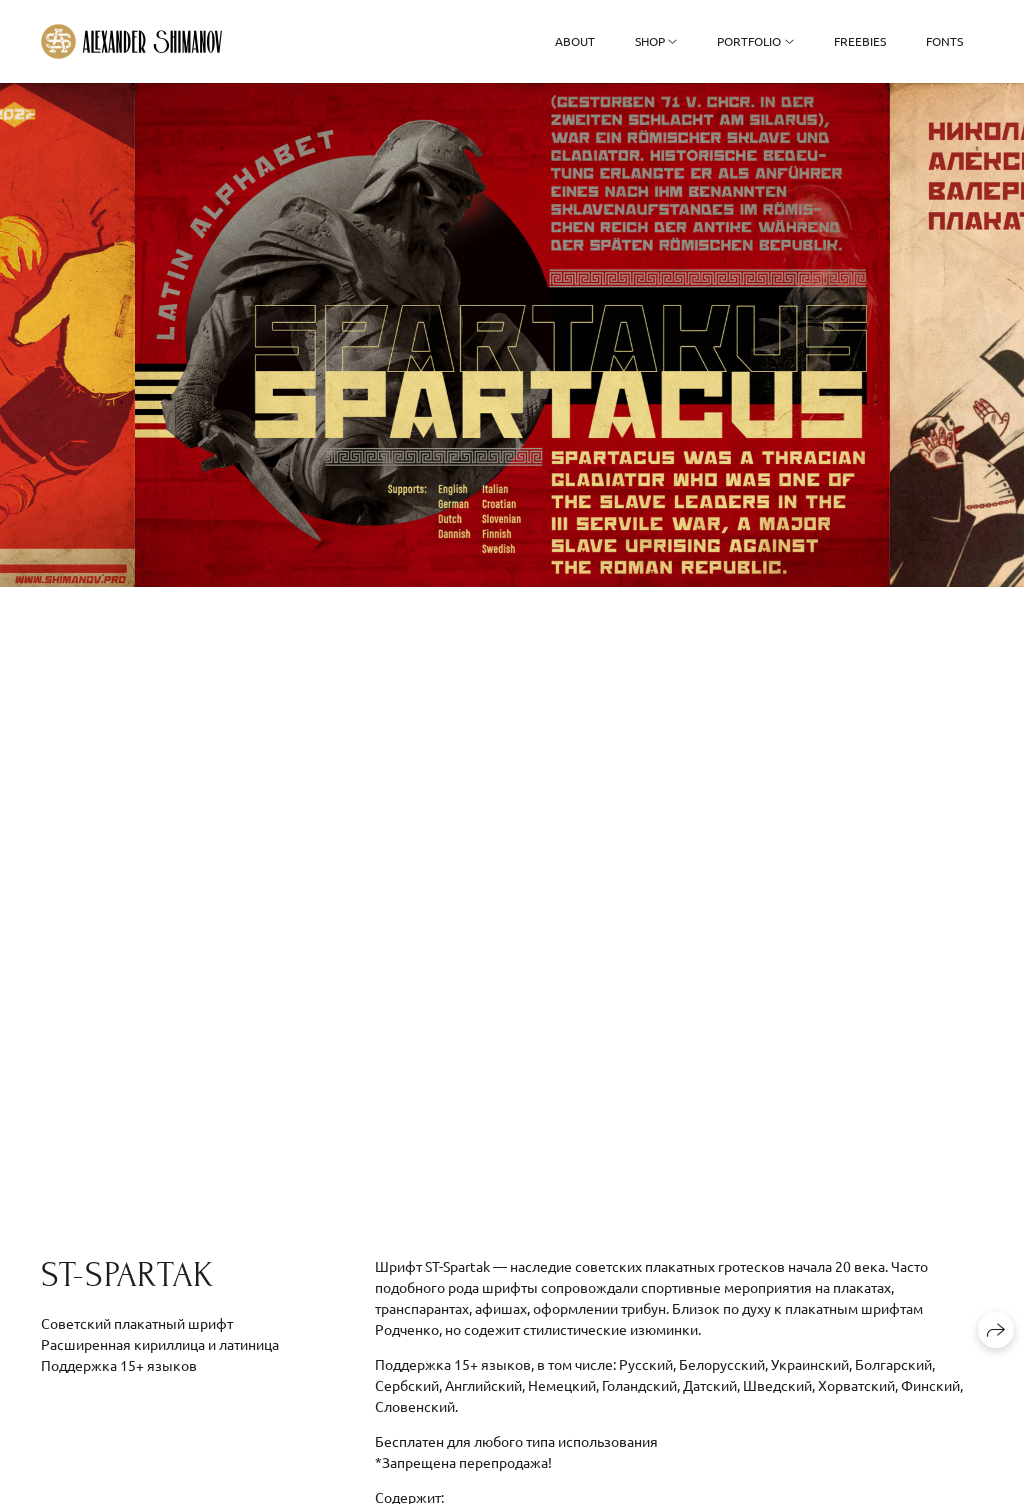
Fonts (944, 41)
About (575, 41)
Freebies (860, 41)
